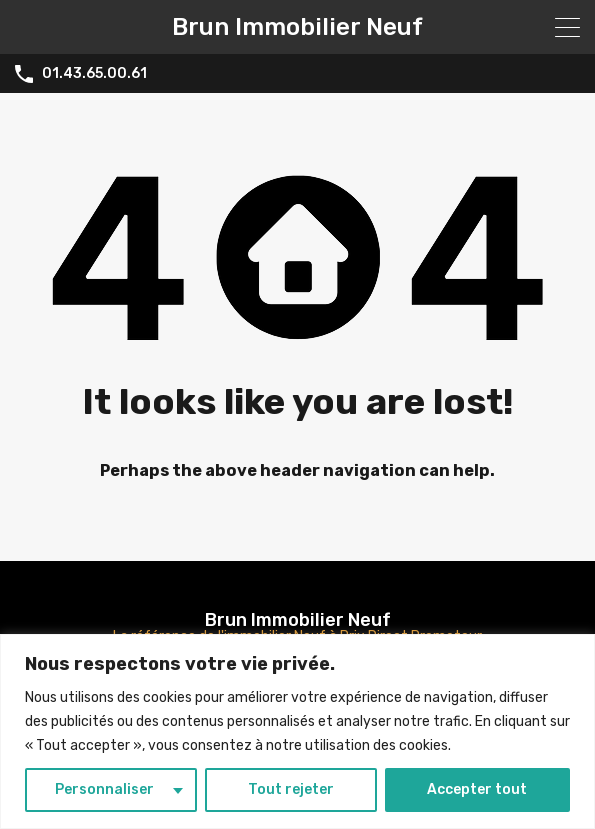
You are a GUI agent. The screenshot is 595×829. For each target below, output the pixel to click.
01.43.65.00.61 (94, 74)
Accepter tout (477, 789)
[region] (297, 731)
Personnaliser (104, 789)
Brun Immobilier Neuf (297, 27)
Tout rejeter (291, 789)
